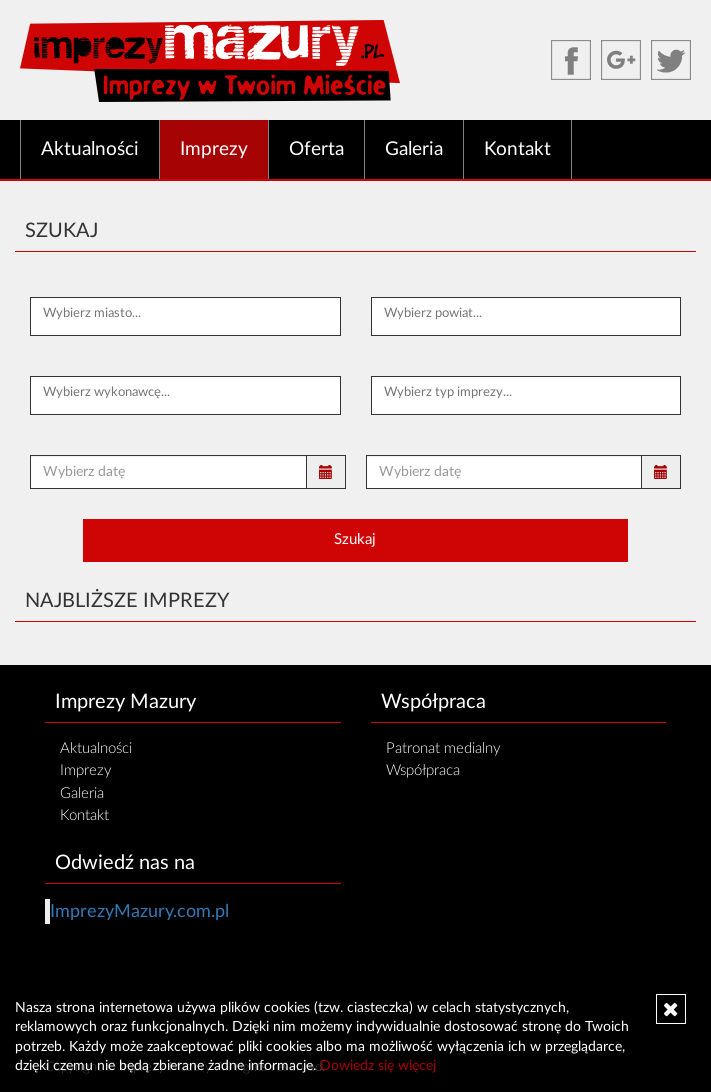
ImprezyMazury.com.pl (139, 911)
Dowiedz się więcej (378, 1066)
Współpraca (423, 770)
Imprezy (214, 149)
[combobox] (185, 316)
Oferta (316, 149)
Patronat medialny (443, 748)
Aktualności (90, 149)
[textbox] (185, 314)
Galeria (414, 149)
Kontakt (517, 149)
